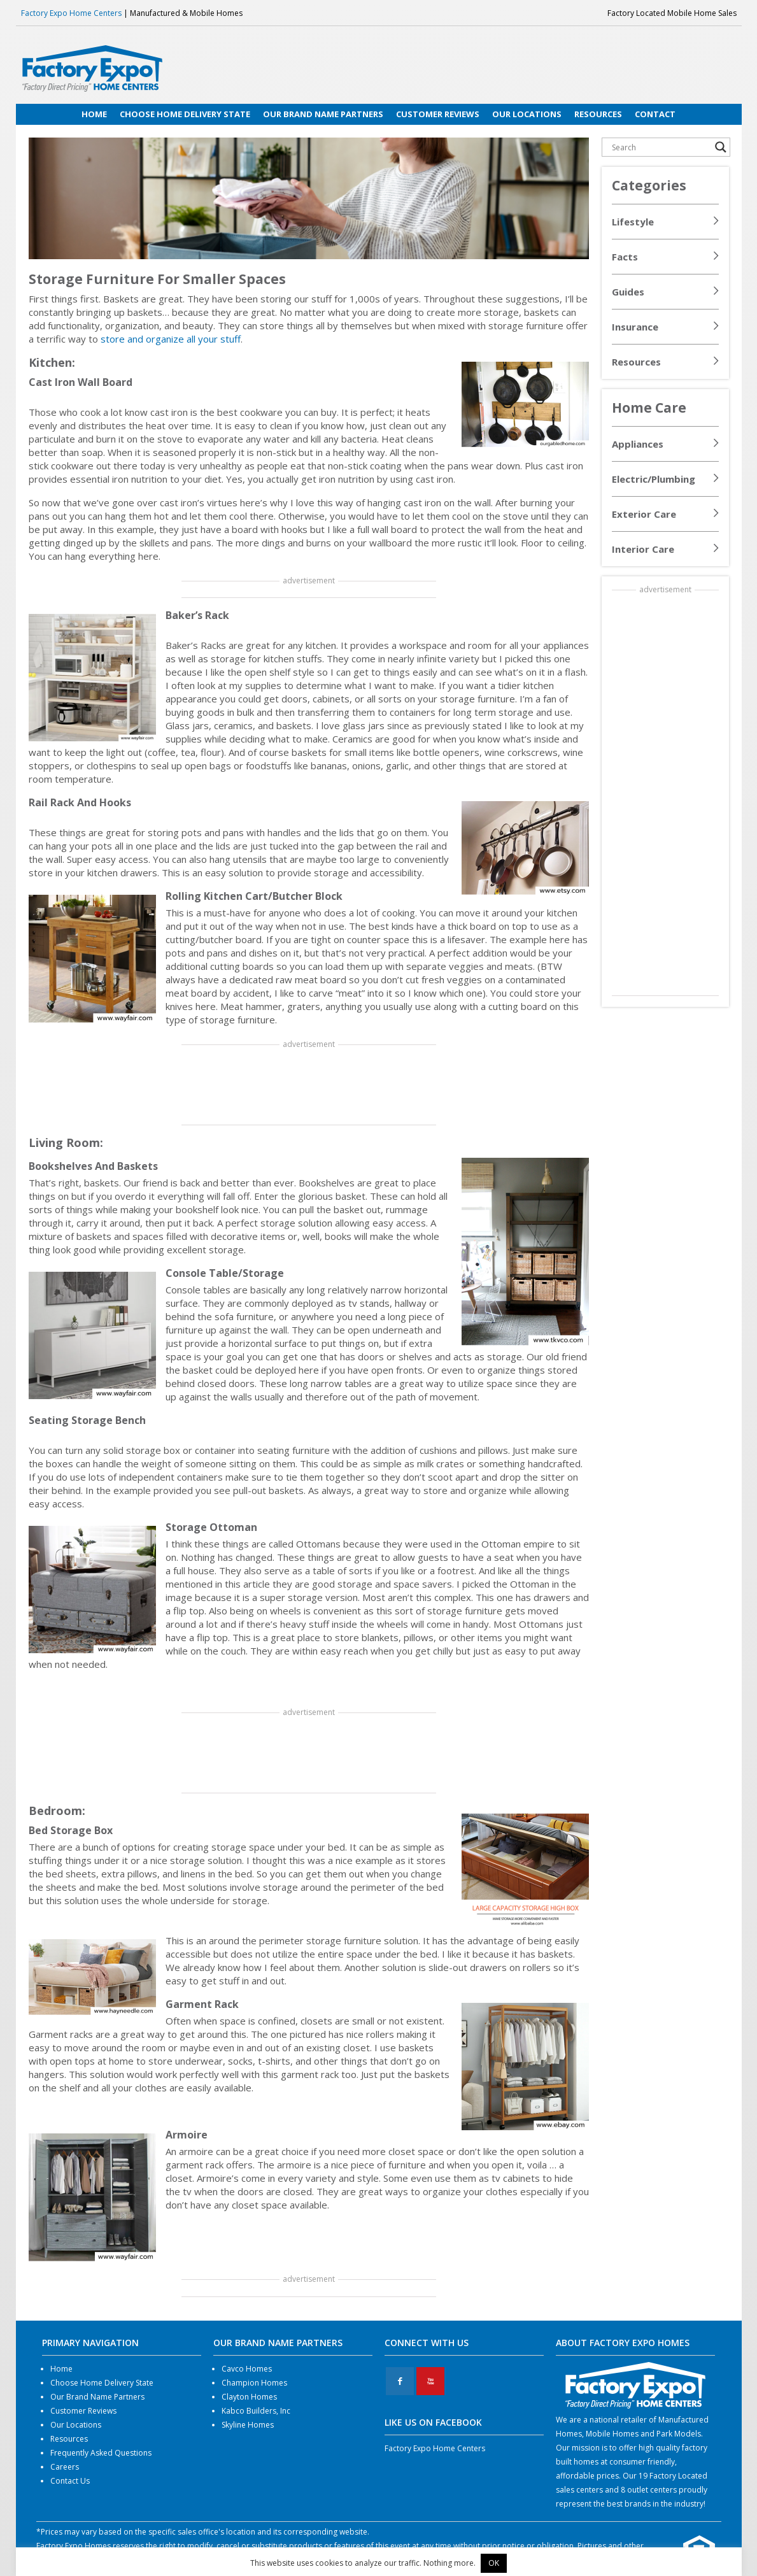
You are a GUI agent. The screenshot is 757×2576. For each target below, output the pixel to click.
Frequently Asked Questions (101, 2452)
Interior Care (643, 549)
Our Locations (75, 2424)
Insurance (635, 326)
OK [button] (493, 2563)
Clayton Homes (249, 2396)
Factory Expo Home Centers (71, 13)
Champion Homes (254, 2382)
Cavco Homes (247, 2368)
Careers (64, 2466)
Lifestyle (633, 221)
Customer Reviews (83, 2410)
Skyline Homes (248, 2424)
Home (61, 2368)
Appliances (637, 444)
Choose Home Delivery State (101, 2382)
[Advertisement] (308, 1085)
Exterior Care (644, 514)
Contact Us (70, 2480)
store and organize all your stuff (171, 338)
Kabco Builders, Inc (256, 2410)
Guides (628, 291)
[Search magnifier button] (721, 147)
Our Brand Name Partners (97, 2396)
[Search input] (660, 147)
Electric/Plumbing (653, 479)
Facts (625, 256)
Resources (636, 361)
